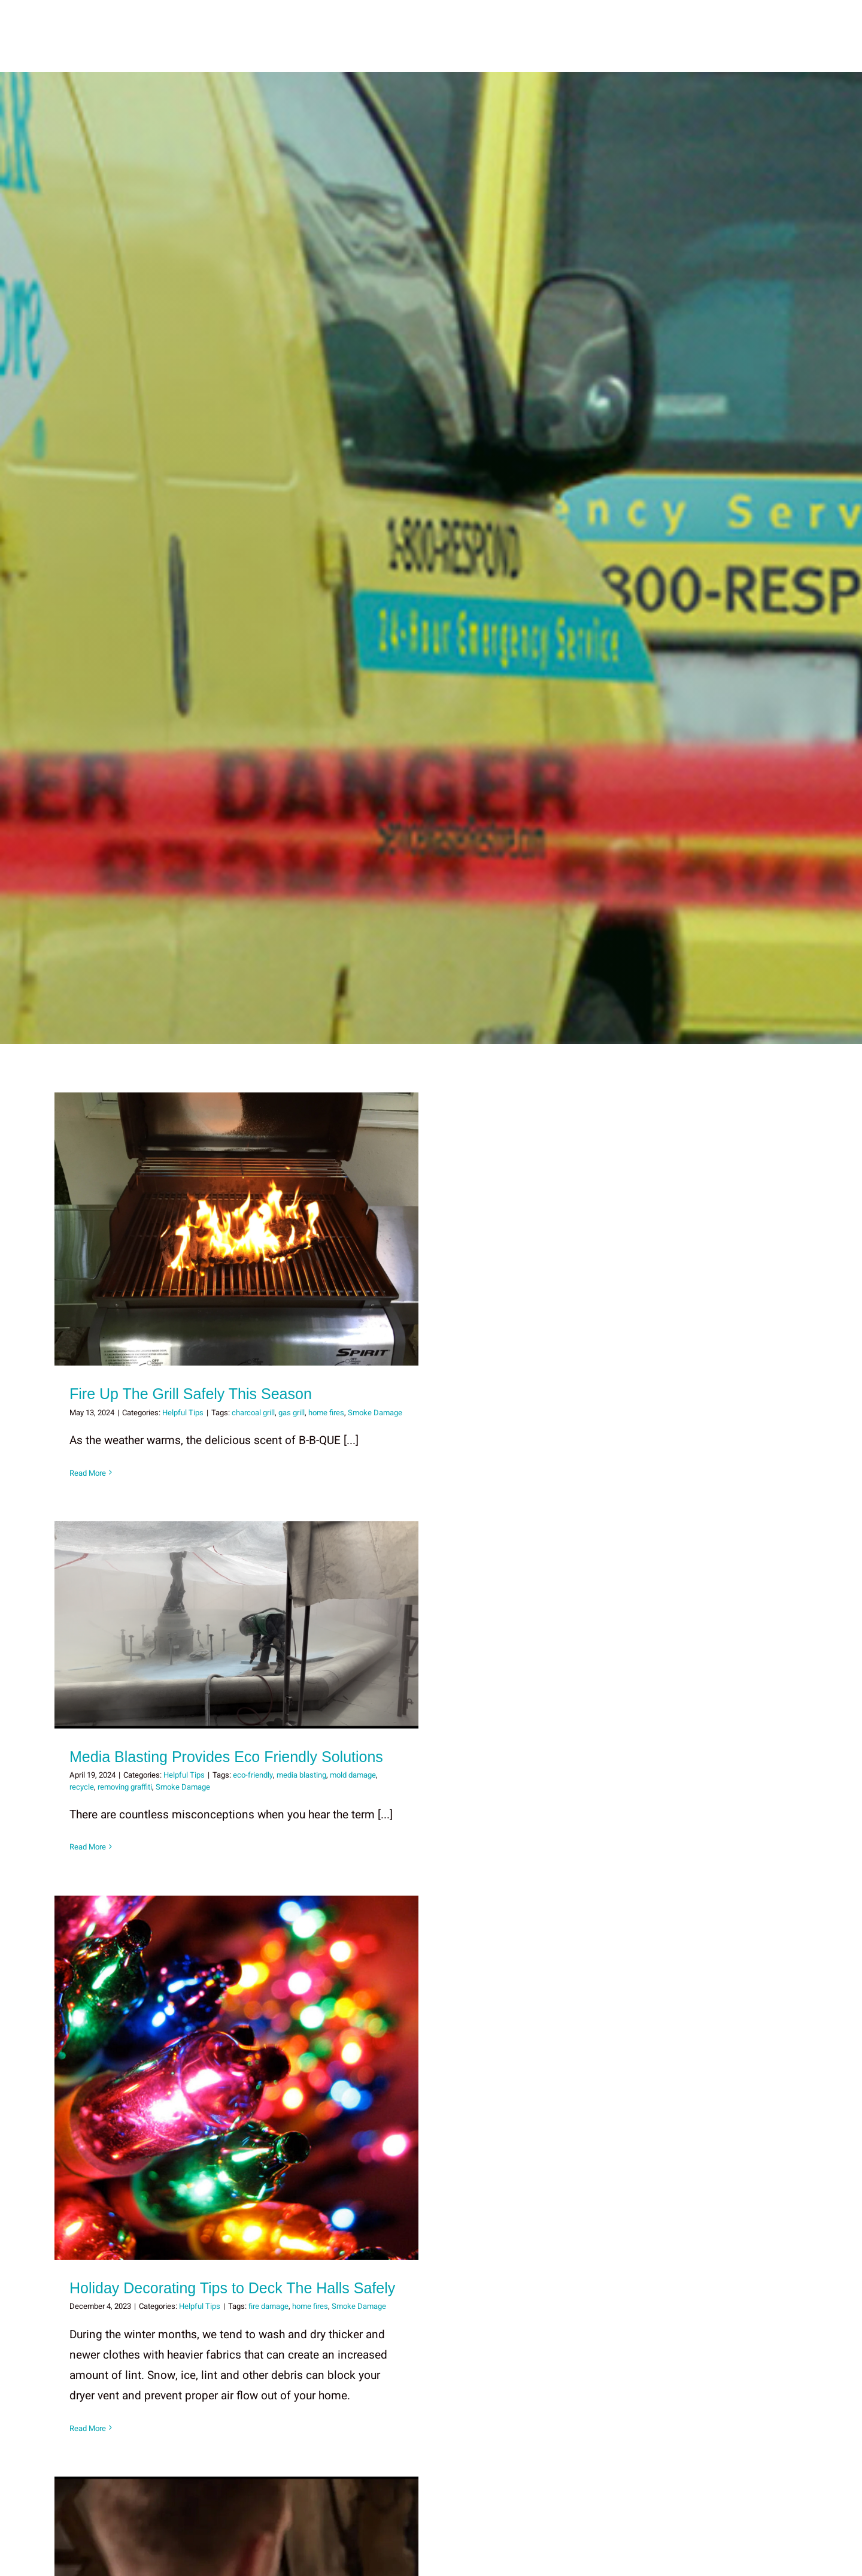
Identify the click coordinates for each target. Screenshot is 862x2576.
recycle (81, 1786)
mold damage (353, 1775)
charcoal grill (253, 1412)
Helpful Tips (183, 1412)
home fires (326, 1412)
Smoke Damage (375, 1412)
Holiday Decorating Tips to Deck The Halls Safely (232, 2287)
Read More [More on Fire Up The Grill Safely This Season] (87, 1472)
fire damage (268, 2306)
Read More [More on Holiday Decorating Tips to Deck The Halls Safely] (87, 2427)
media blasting (301, 1775)
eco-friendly (253, 1775)
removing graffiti (125, 1786)
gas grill (291, 1412)
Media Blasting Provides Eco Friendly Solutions (226, 1756)
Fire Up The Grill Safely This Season (190, 1393)
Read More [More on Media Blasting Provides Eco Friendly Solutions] (87, 1846)
